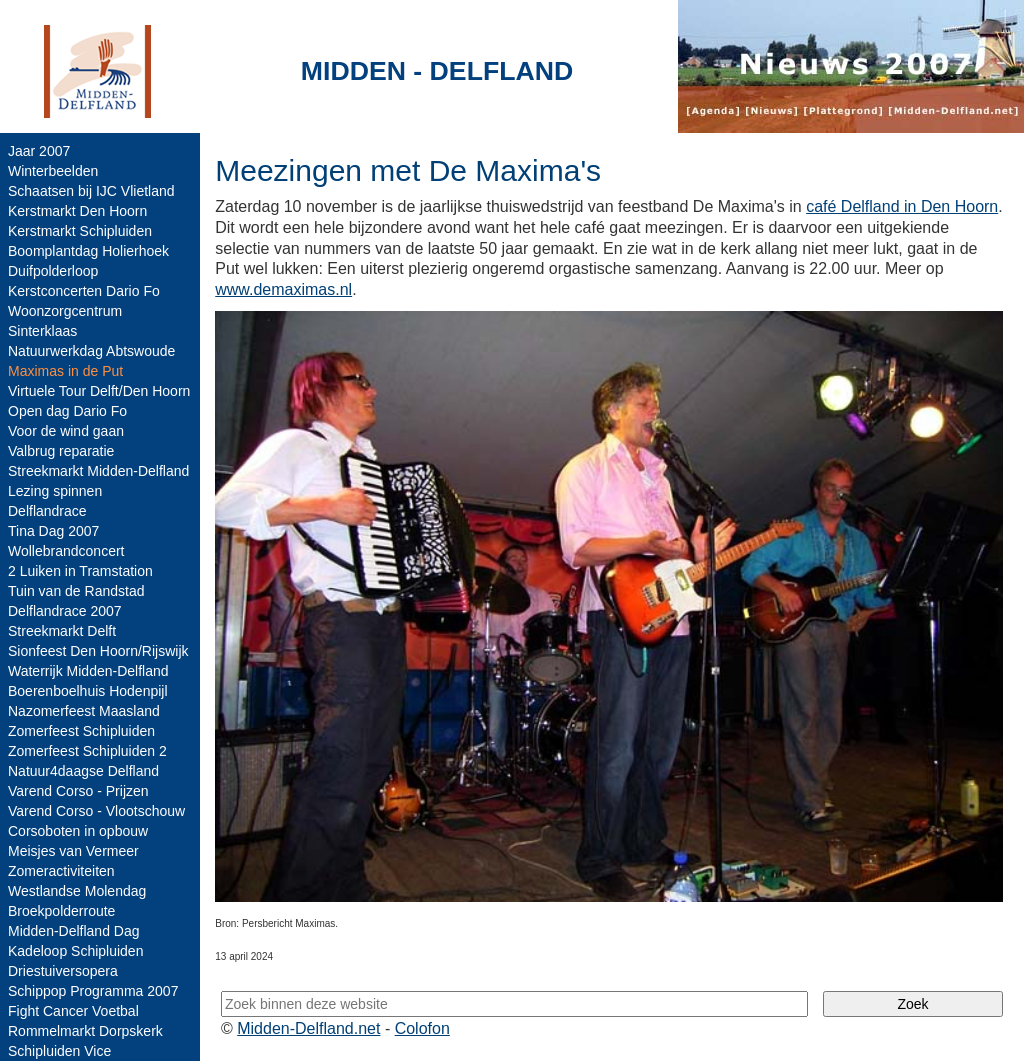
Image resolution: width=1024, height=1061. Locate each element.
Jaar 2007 (39, 151)
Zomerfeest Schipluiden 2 (87, 751)
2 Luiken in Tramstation (80, 571)
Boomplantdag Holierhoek (88, 251)
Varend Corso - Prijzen (78, 791)
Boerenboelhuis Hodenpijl (88, 691)
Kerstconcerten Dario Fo (84, 291)
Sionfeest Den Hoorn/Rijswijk (98, 651)
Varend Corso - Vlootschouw (96, 811)
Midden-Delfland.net (308, 1028)
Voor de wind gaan (66, 431)
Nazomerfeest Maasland (84, 711)
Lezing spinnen (55, 491)
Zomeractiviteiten (61, 871)
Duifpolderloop (53, 271)
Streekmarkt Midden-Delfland (98, 471)
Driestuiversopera (63, 971)
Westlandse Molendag (77, 891)
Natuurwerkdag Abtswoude (91, 351)
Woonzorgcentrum (65, 311)
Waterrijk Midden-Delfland (88, 671)
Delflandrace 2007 (65, 611)
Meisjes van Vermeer (73, 851)
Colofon (422, 1028)
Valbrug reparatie (61, 451)
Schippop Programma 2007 (93, 991)
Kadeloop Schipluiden (75, 951)
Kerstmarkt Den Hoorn (77, 211)
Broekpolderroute (61, 911)
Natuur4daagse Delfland (83, 771)
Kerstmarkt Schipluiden (80, 231)
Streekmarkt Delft (62, 631)
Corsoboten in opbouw (78, 831)
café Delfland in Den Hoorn (902, 206)
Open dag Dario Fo (67, 411)
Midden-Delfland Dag (74, 931)
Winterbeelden (53, 171)
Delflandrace (47, 511)
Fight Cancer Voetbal (73, 1011)
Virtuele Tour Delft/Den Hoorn (99, 391)
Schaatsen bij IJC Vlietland (91, 191)
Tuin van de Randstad (76, 591)
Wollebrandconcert (66, 551)
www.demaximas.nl (283, 289)
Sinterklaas (42, 331)
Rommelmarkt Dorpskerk (85, 1031)
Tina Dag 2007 (53, 531)
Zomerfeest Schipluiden (81, 731)
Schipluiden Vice (59, 1051)
